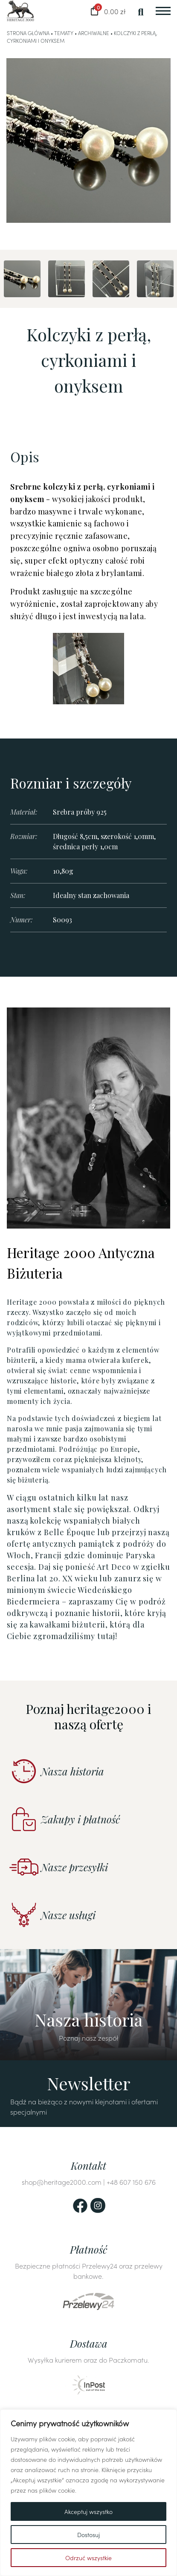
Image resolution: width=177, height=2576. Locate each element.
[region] (88, 2492)
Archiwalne (93, 32)
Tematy (63, 32)
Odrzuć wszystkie (88, 2557)
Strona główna (28, 32)
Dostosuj (88, 2534)
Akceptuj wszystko (88, 2511)
